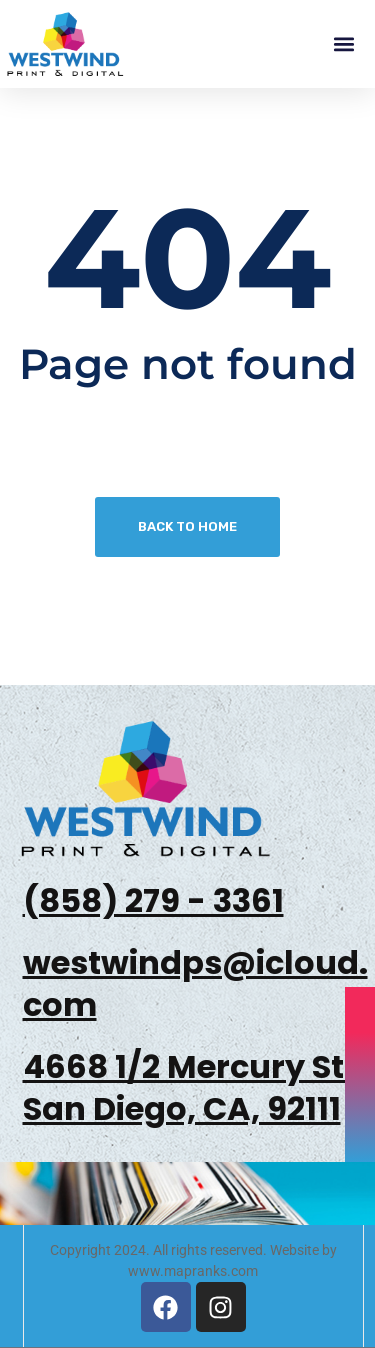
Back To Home (187, 526)
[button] (343, 44)
